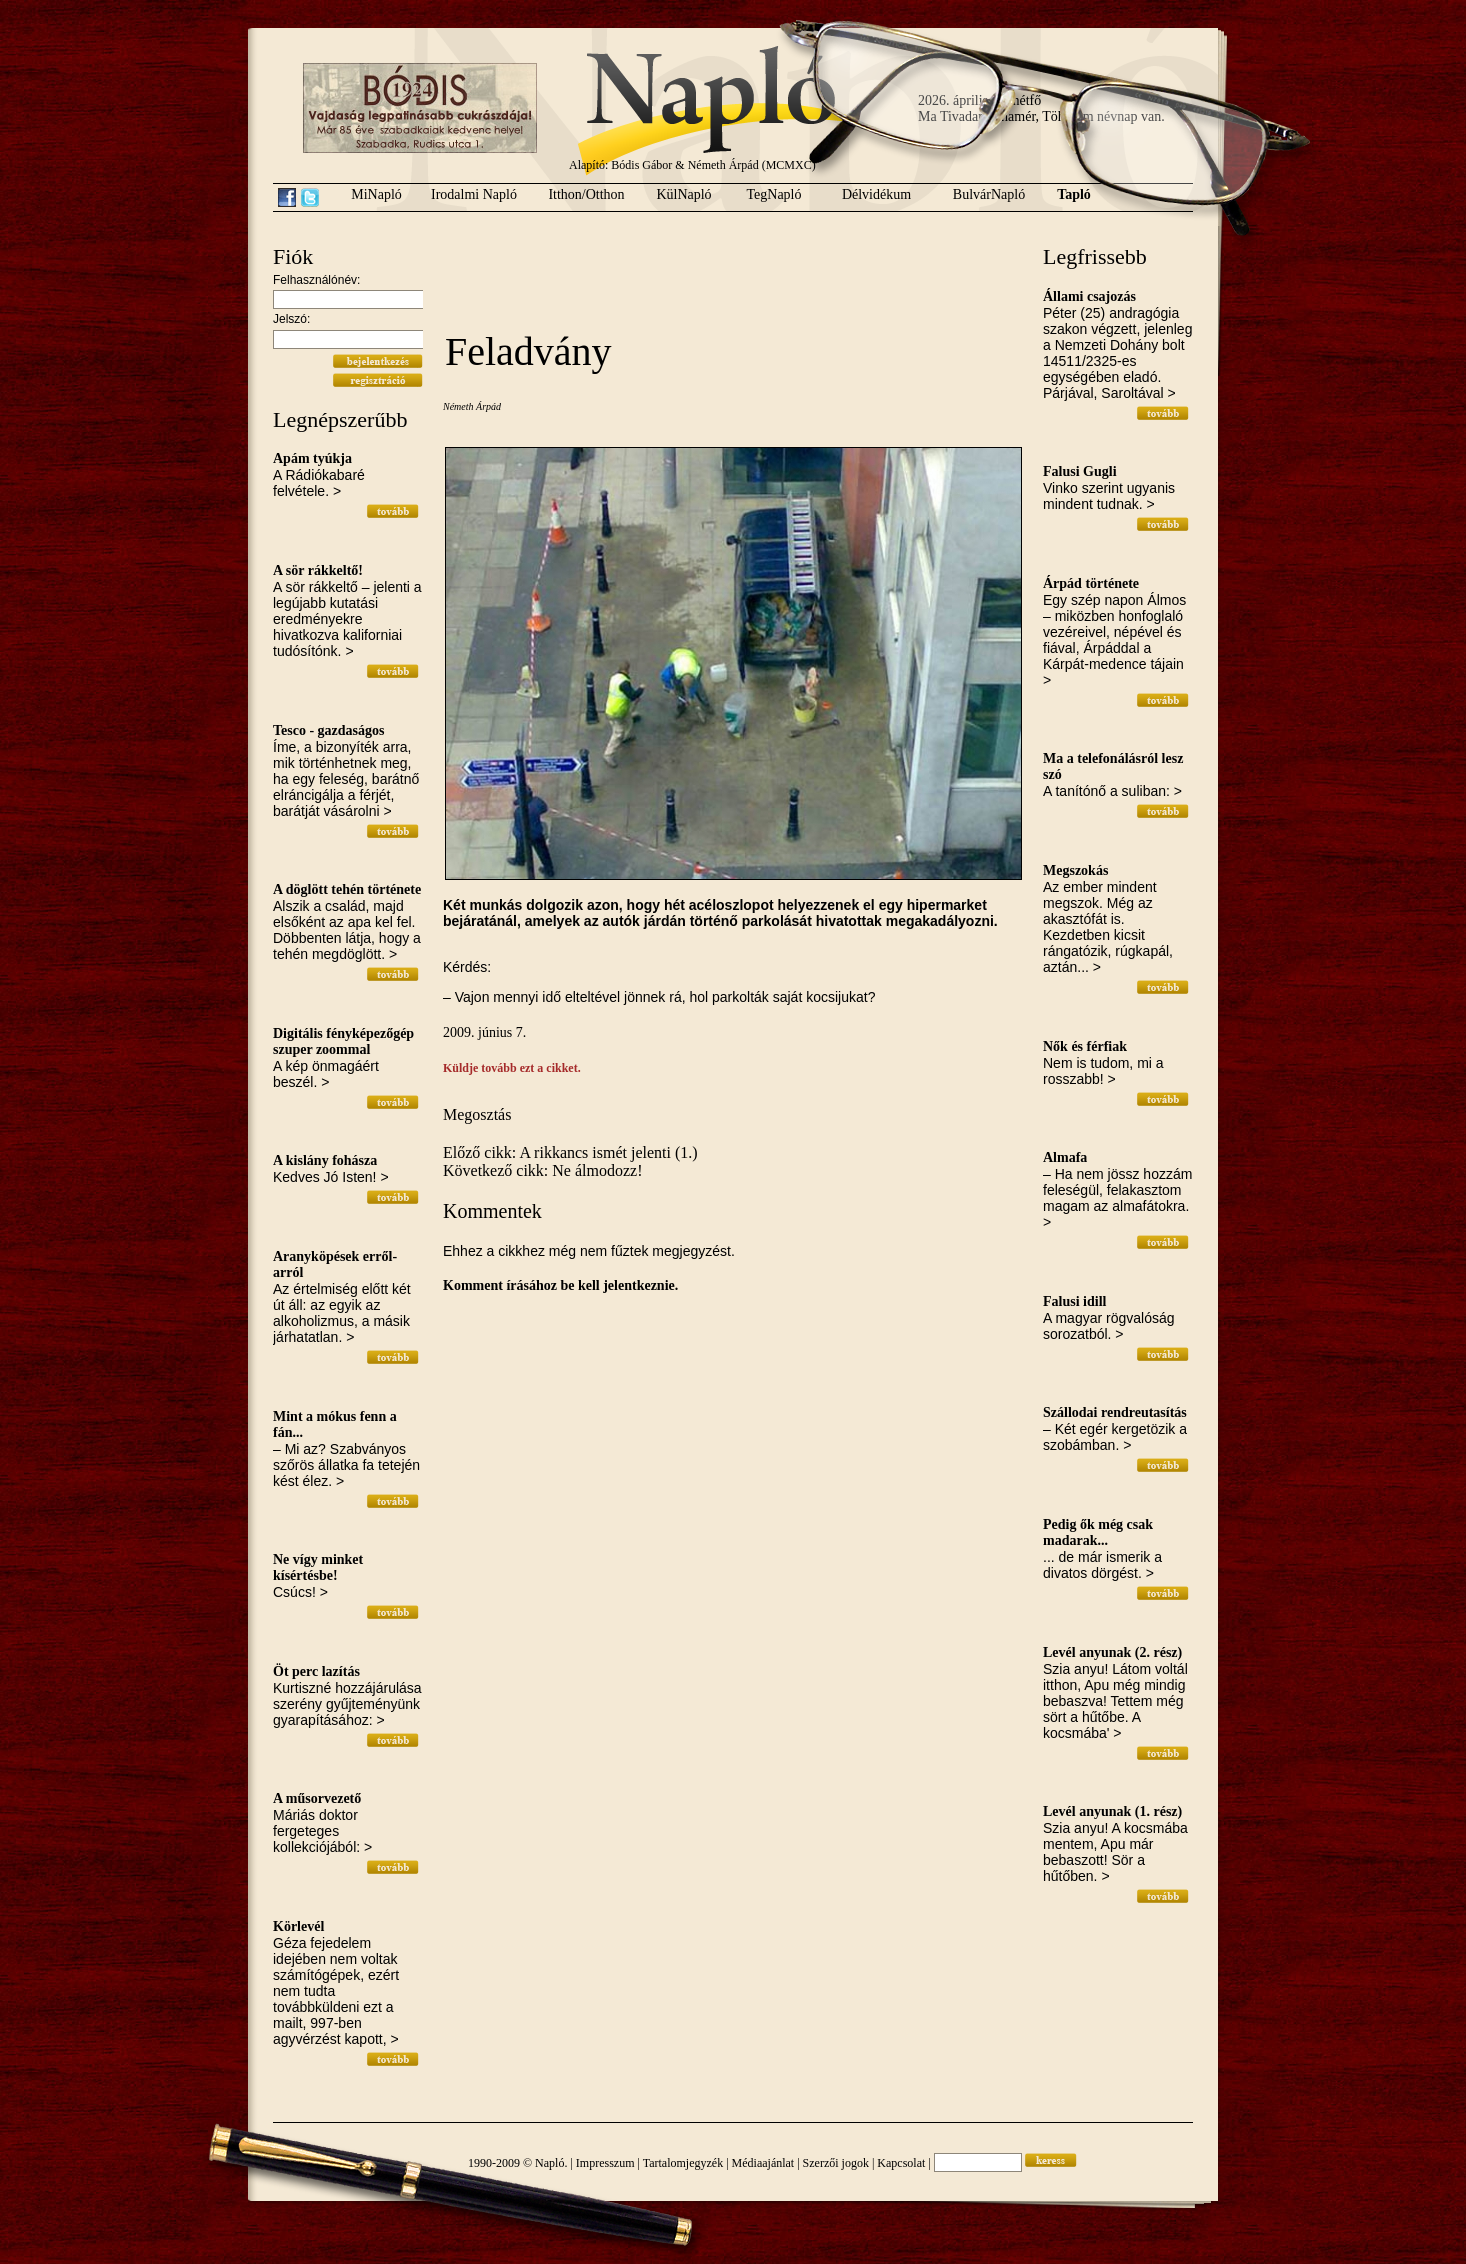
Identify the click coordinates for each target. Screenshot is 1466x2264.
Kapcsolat (901, 2163)
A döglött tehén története (347, 889)
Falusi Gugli (1080, 471)
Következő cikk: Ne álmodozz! (542, 1170)
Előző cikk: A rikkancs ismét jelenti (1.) (570, 1152)
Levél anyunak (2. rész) (1112, 1652)
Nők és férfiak (1085, 1046)
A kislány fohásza (325, 1160)
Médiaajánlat (763, 2163)
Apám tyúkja (312, 458)
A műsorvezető (317, 1798)
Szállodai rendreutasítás (1115, 1412)
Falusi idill (1074, 1301)
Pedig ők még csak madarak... (1098, 1532)
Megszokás (1075, 870)
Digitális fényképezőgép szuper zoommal (343, 1041)
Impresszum (605, 2163)
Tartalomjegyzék (683, 2163)
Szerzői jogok (836, 2163)
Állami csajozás (1089, 296)
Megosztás (477, 1114)
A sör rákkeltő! (318, 570)
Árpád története (1091, 583)
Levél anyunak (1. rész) (1112, 1811)
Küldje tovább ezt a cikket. (512, 1068)
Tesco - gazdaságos (329, 730)
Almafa (1065, 1157)
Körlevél (298, 1926)
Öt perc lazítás (316, 1671)
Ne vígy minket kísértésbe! (318, 1567)
